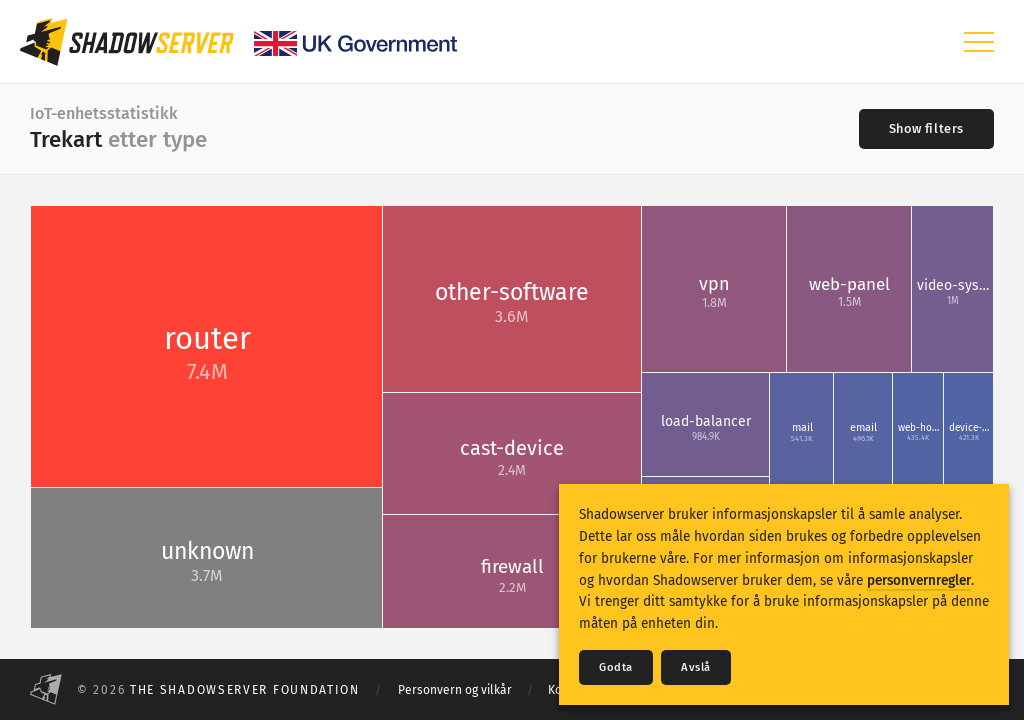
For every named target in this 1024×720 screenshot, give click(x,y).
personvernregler (919, 580)
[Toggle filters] (926, 129)
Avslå (696, 667)
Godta (616, 667)
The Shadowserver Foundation (245, 690)
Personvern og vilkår (455, 690)
